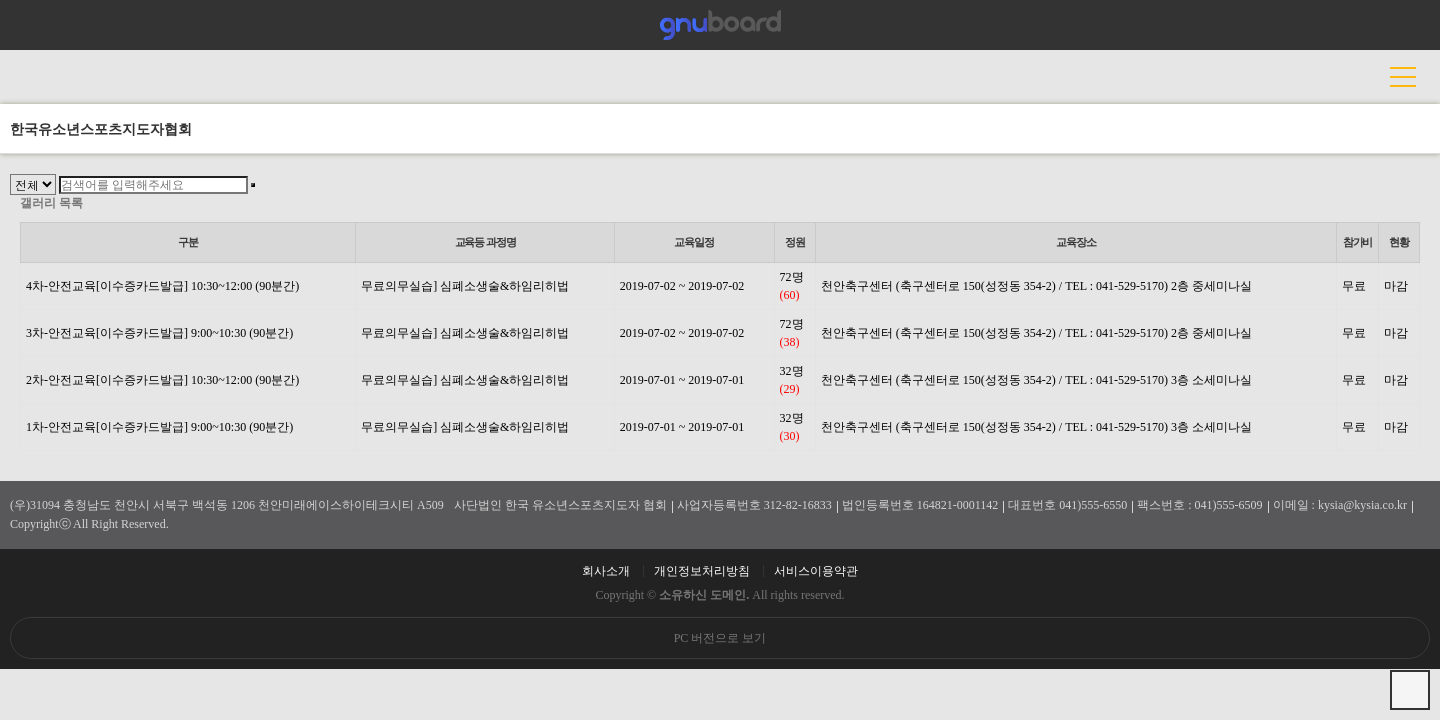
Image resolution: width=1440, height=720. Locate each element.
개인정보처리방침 (702, 571)
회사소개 (606, 571)
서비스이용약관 (816, 571)
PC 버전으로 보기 (720, 638)
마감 (1396, 286)
